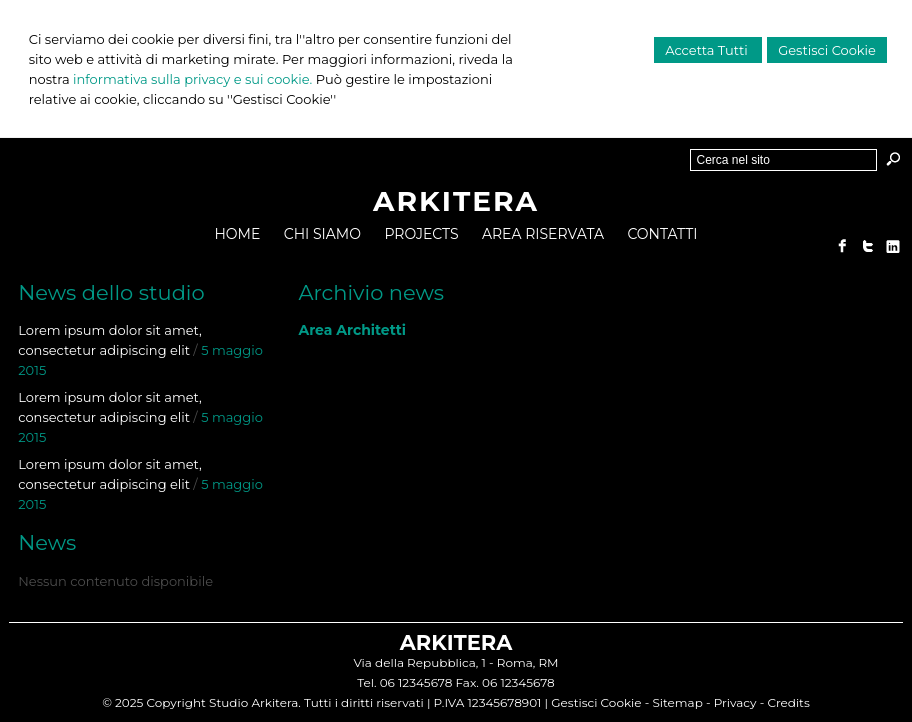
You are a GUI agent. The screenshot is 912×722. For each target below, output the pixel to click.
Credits (788, 702)
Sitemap (677, 702)
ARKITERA (456, 201)
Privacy (735, 702)
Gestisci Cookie (827, 50)
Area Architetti (352, 330)
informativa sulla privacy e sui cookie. (192, 79)
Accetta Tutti (708, 50)
